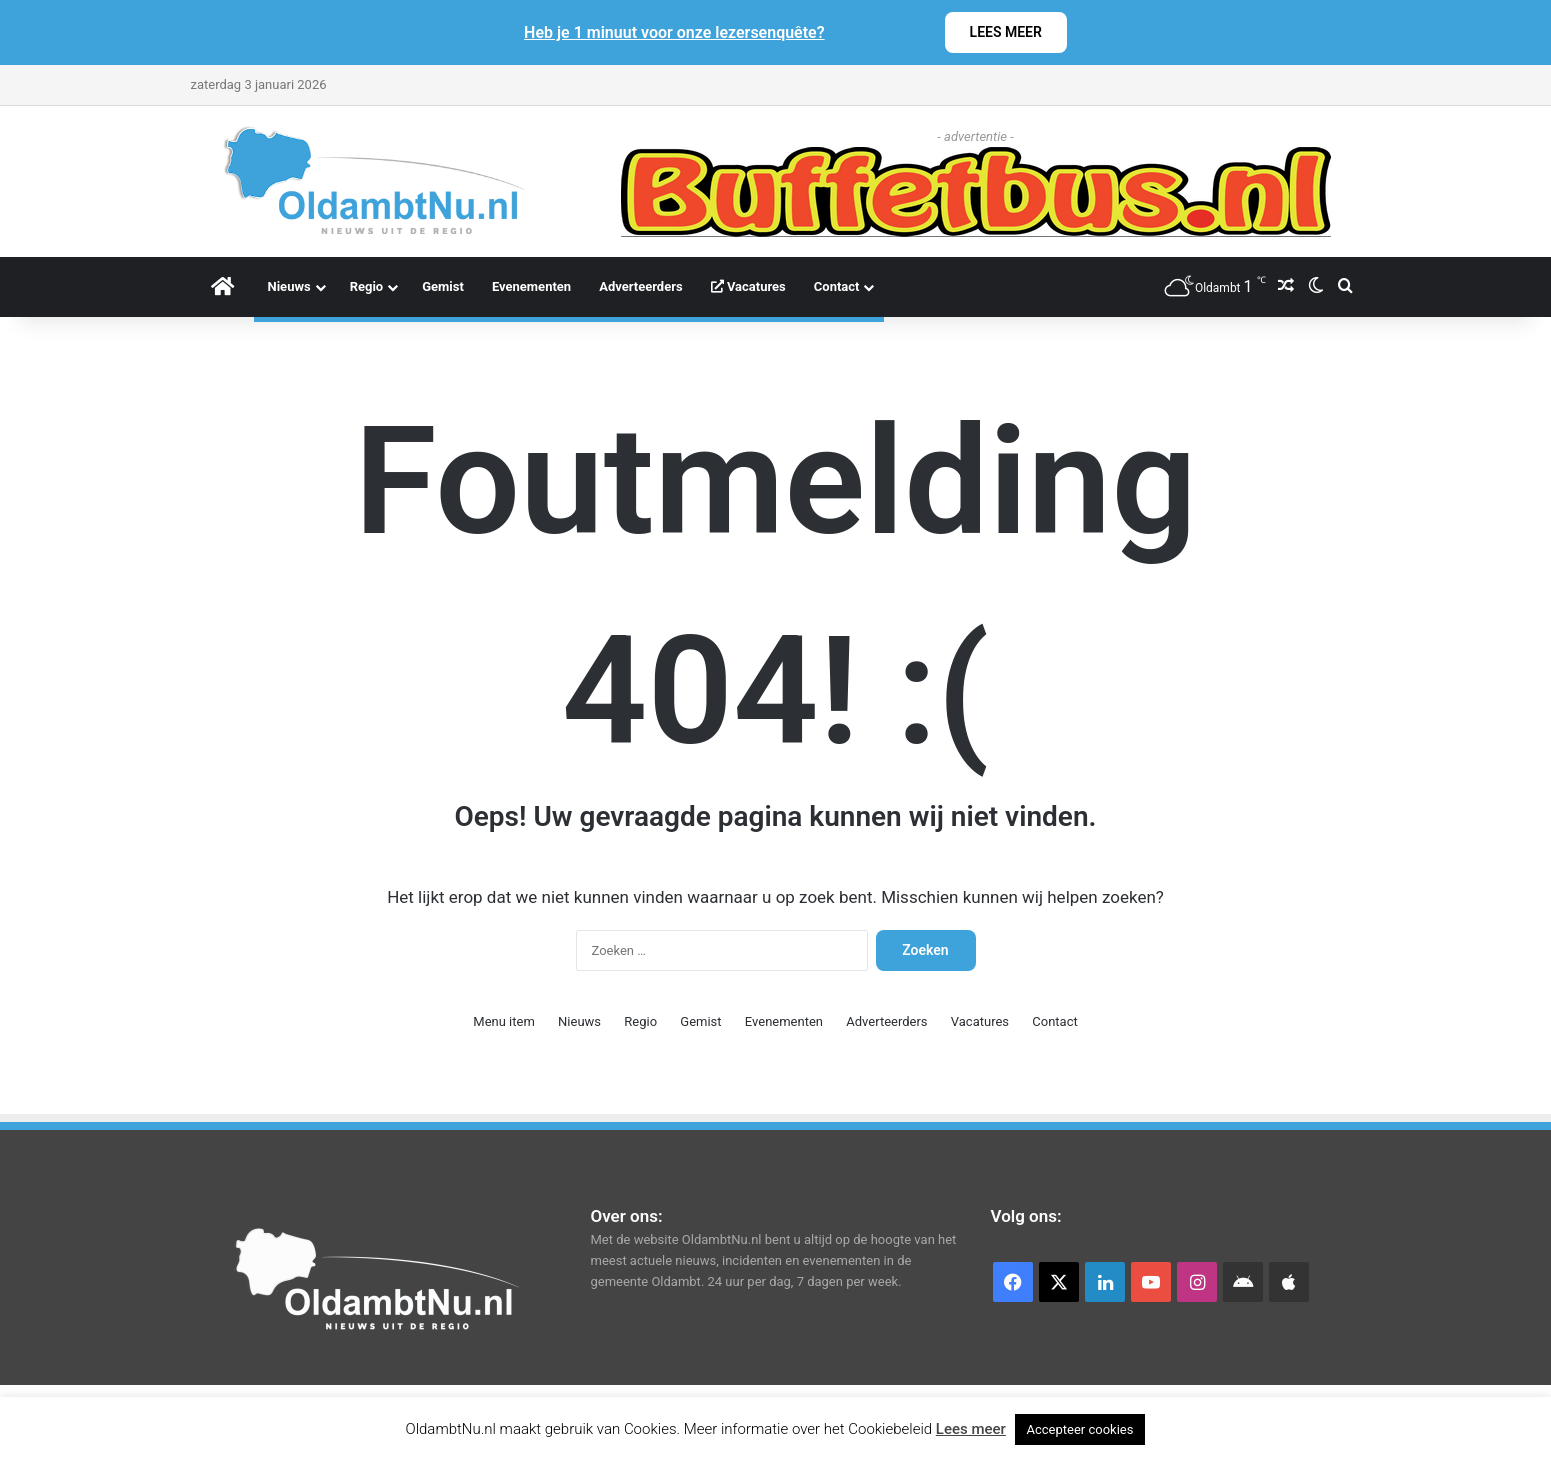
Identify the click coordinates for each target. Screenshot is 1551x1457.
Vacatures (748, 286)
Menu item (504, 1021)
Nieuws (289, 286)
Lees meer (971, 1429)
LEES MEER (1006, 32)
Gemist (443, 286)
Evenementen (531, 286)
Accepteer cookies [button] (1080, 1429)
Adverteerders (641, 286)
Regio (367, 286)
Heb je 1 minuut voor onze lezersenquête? (674, 32)
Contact (837, 286)
